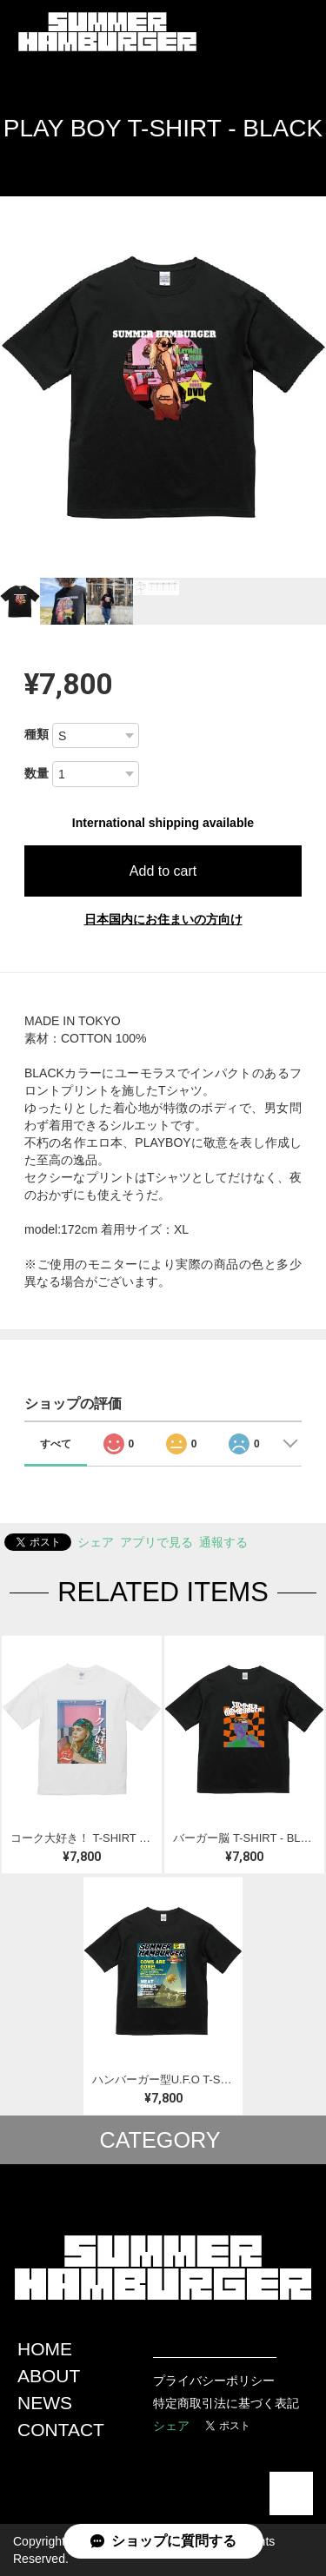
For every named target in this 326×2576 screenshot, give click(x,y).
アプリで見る (156, 1542)
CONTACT (60, 2430)
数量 (36, 773)
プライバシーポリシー (214, 2380)
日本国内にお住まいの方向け (163, 919)
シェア (95, 1542)
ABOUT (48, 2376)
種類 (36, 734)
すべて (55, 1444)
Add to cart (163, 871)
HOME (44, 2349)
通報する (223, 1542)
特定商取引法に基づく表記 (226, 2403)
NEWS (44, 2403)
